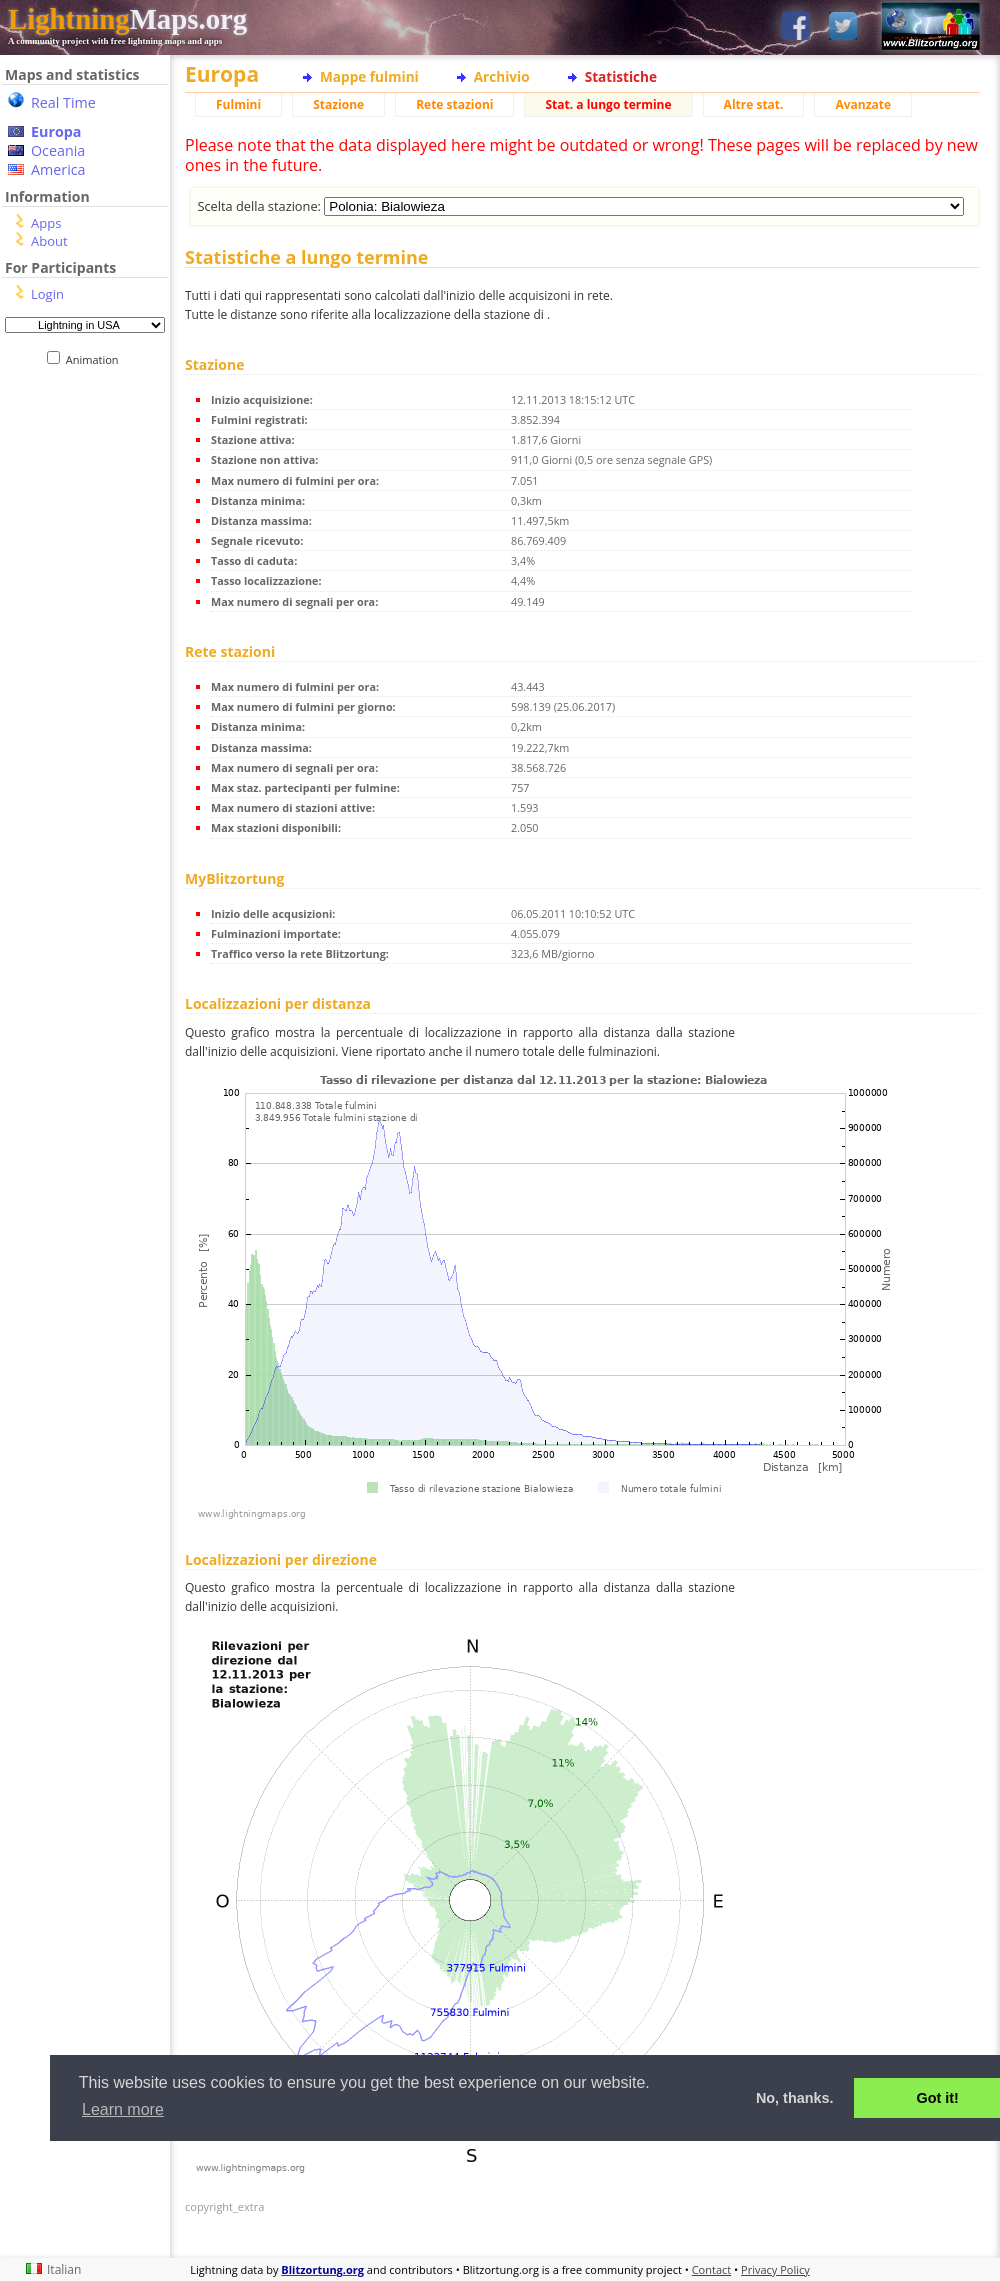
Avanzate (863, 104)
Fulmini (238, 104)
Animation (96, 359)
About (49, 241)
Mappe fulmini (369, 76)
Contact (712, 2269)
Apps (46, 223)
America (58, 169)
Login (47, 294)
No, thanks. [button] (795, 2098)
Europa (56, 131)
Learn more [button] (123, 2109)
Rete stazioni (454, 104)
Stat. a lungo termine (608, 104)
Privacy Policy (775, 2269)
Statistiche (621, 76)
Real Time (63, 102)
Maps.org (127, 19)
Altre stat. (754, 104)
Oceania (58, 150)
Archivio (502, 76)
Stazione (338, 104)
